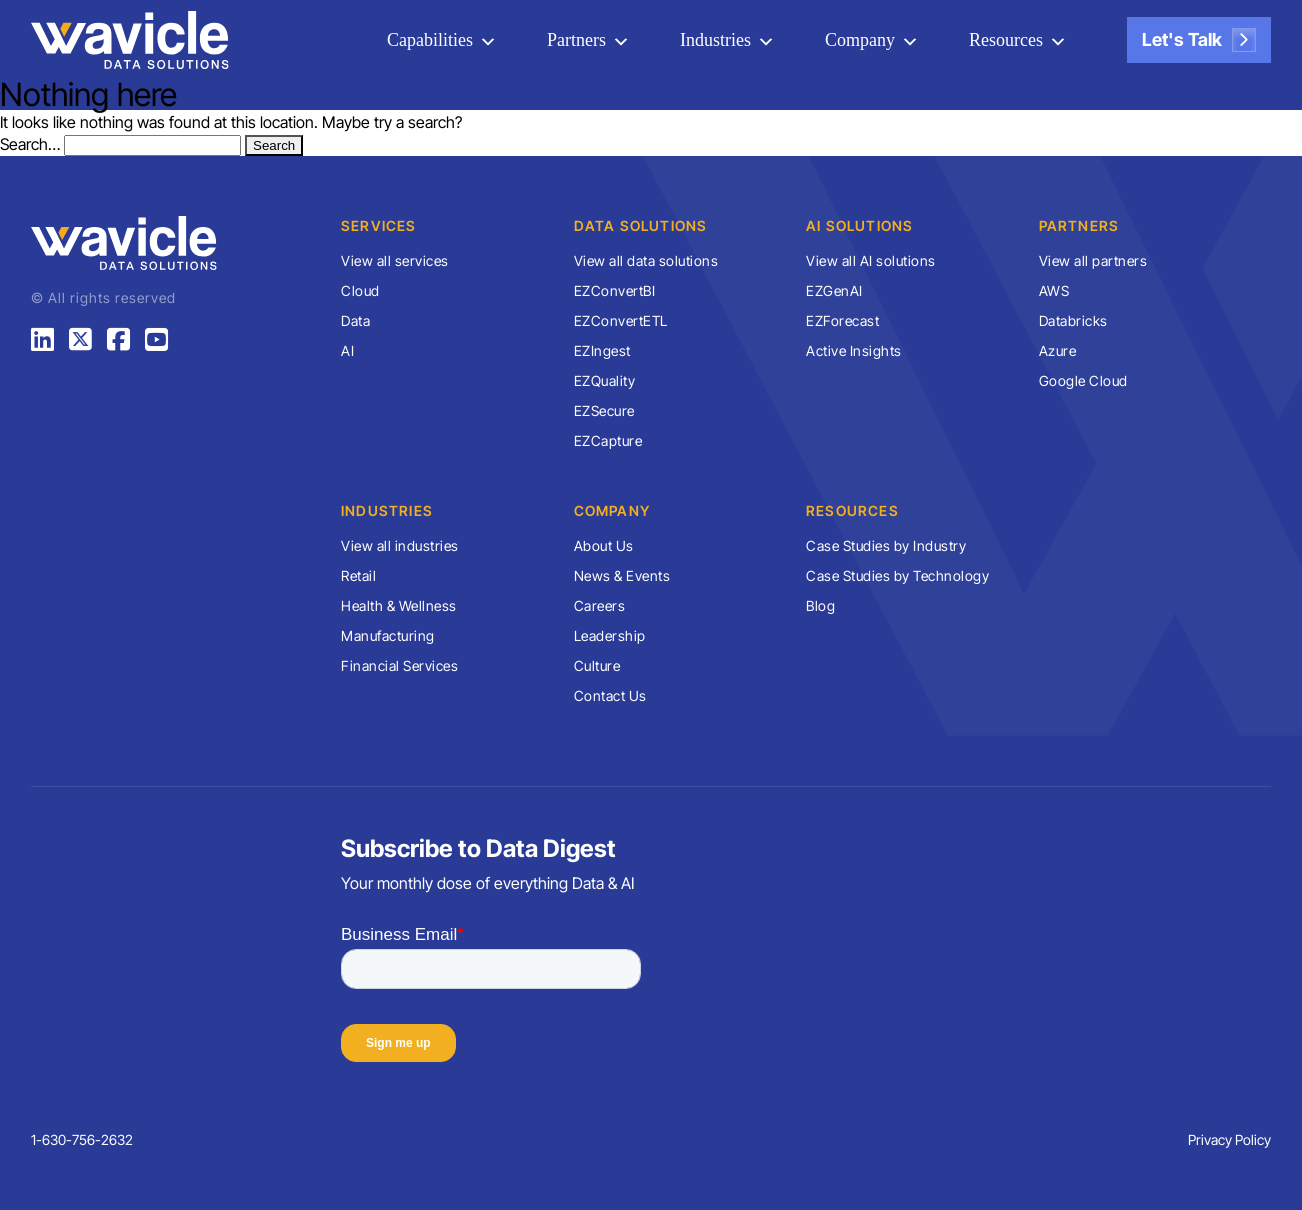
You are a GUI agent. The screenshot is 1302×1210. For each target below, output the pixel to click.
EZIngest (602, 350)
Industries (716, 40)
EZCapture (608, 440)
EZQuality (605, 380)
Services (379, 225)
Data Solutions (641, 225)
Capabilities (431, 40)
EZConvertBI (615, 290)
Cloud (360, 290)
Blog (820, 605)
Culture (597, 665)
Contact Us (610, 695)
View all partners (1093, 260)
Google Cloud (1083, 380)
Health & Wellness (399, 605)
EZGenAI (834, 290)
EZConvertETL (621, 320)
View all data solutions (646, 260)
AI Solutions (859, 225)
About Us (604, 545)
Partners (577, 40)
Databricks (1073, 320)
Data (355, 320)
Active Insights (854, 350)
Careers (600, 605)
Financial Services (399, 665)
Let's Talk (1199, 40)
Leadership (610, 635)
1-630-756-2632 (82, 1139)
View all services (395, 260)
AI (347, 350)
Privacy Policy (1229, 1139)
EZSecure (604, 410)
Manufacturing (388, 635)
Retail (358, 575)
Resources (1006, 40)
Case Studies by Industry (886, 545)
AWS (1054, 290)
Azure (1058, 350)
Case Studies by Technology (897, 575)
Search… (30, 144)
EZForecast (842, 320)
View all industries (400, 545)
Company (860, 40)
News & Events (622, 575)
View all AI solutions (871, 260)
